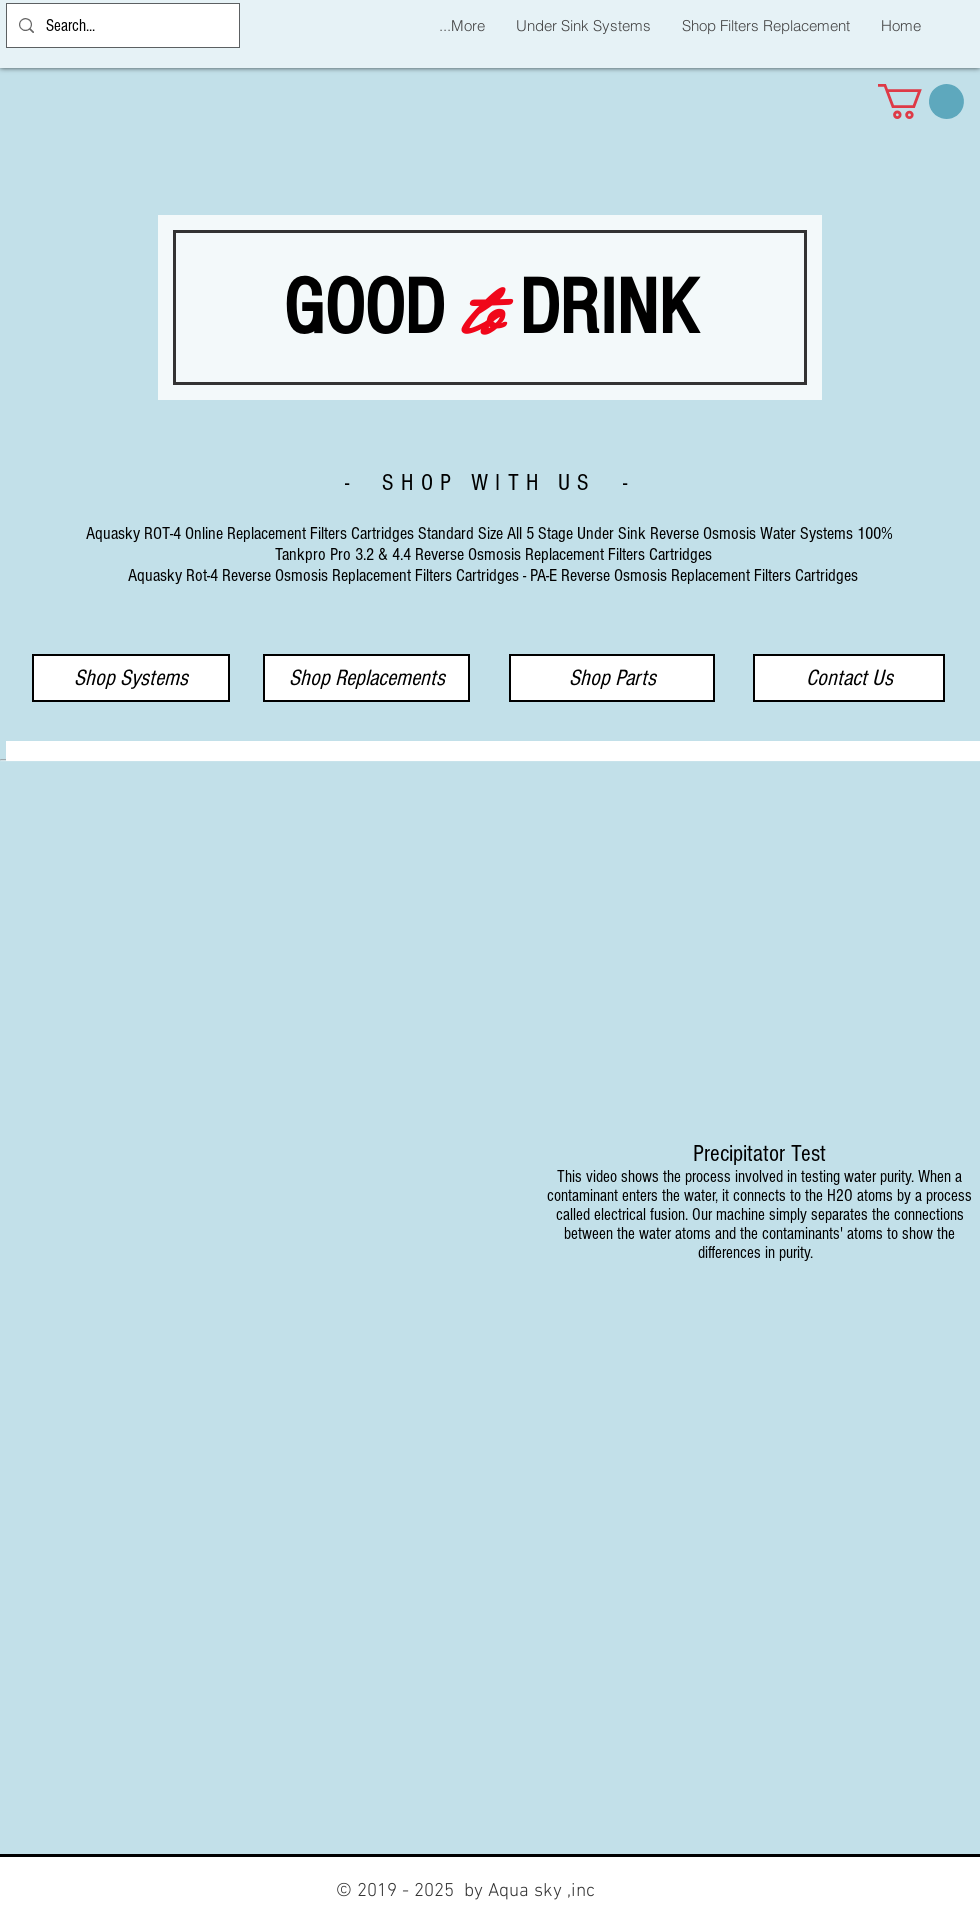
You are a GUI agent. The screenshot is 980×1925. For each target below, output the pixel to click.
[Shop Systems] (131, 678)
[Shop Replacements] (366, 678)
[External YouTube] (225, 956)
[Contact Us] (849, 678)
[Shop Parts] (612, 678)
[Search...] (121, 25)
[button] (921, 101)
